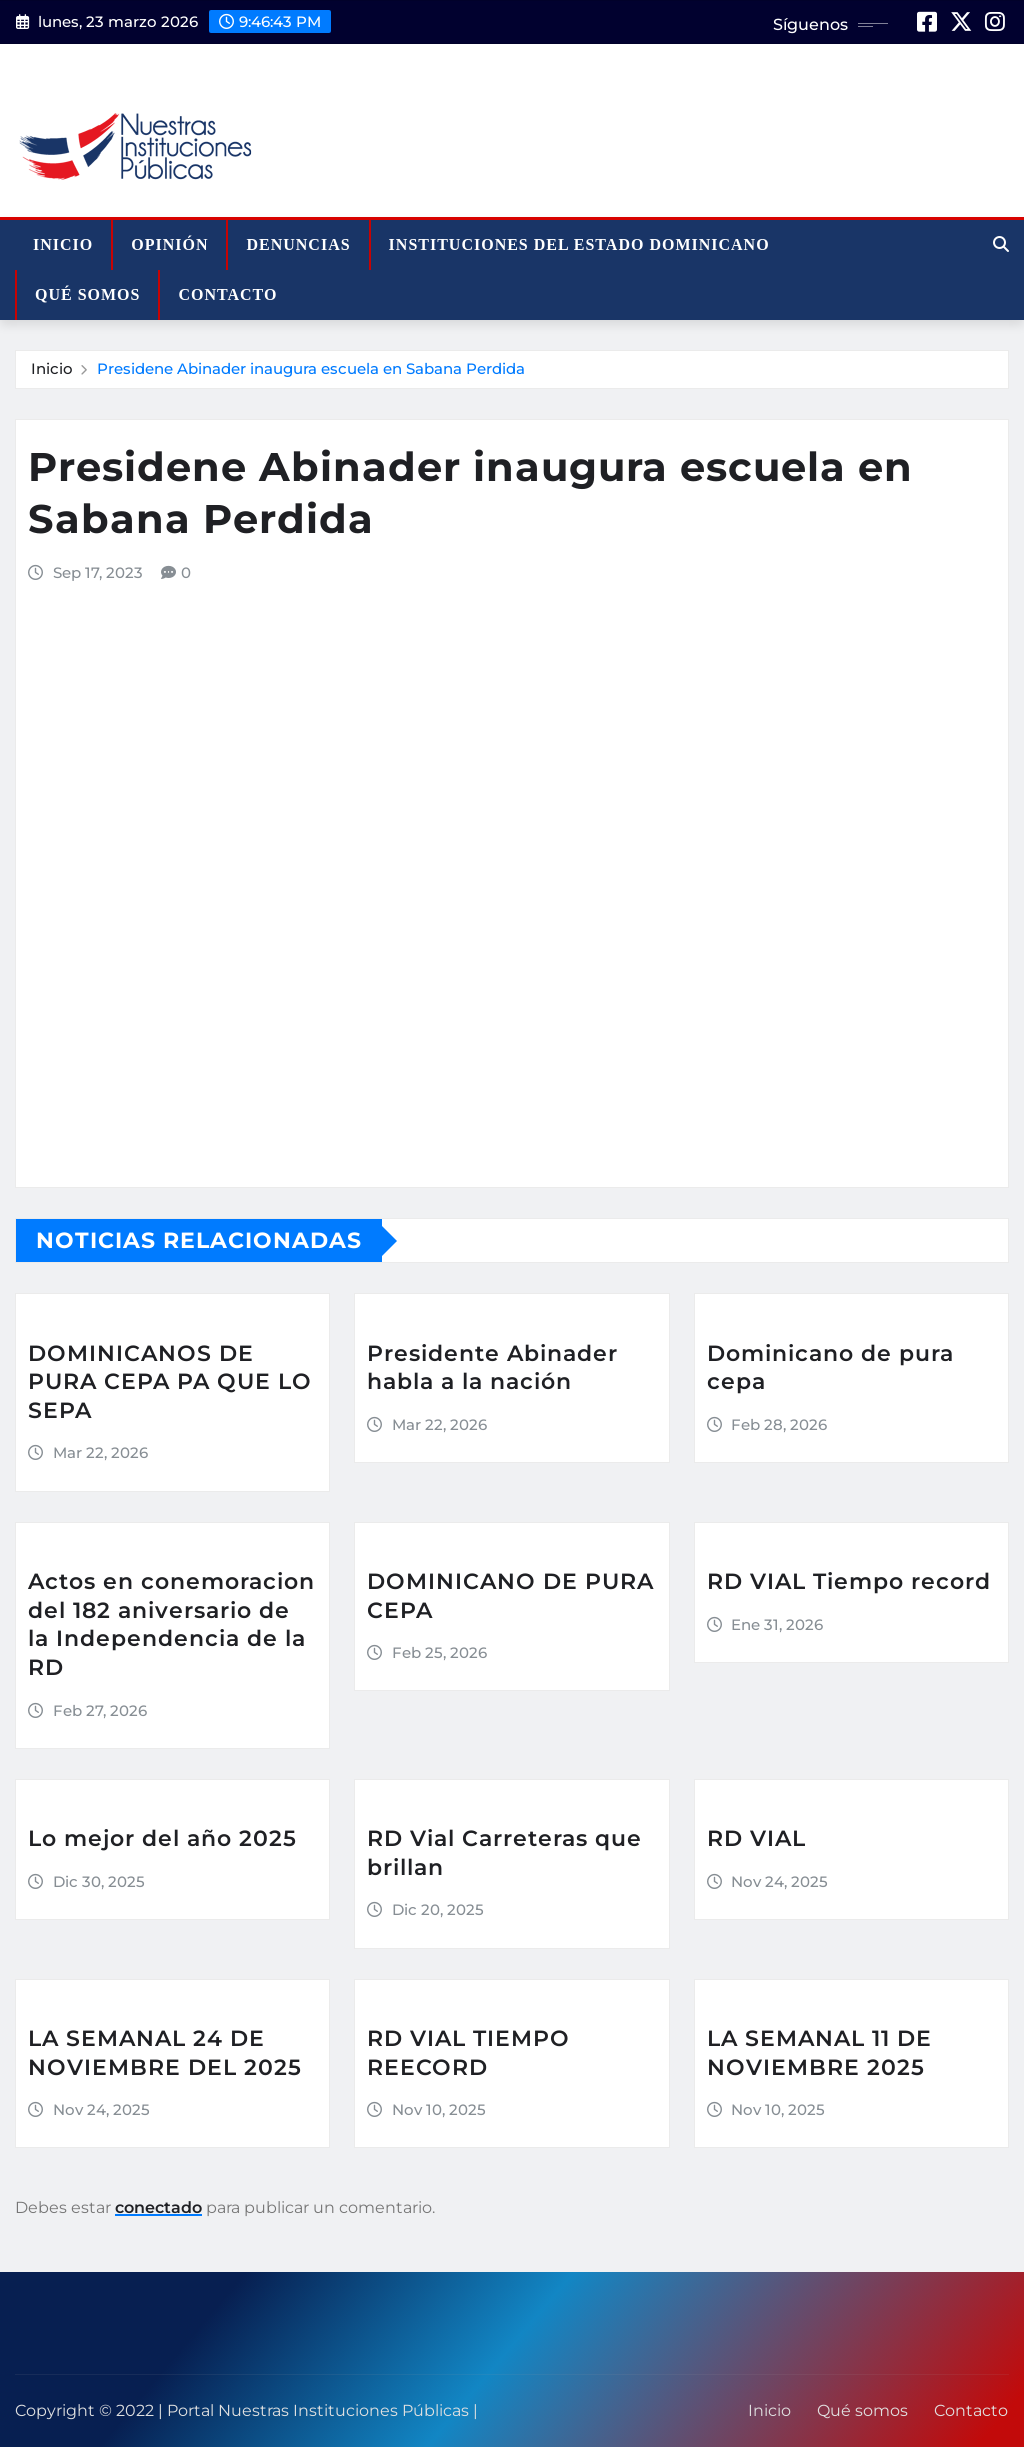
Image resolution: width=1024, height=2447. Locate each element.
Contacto (227, 294)
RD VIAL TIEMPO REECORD (468, 2053)
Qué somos (87, 294)
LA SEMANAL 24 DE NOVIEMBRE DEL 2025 (165, 2053)
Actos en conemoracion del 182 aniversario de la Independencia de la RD (171, 1624)
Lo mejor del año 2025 (162, 1838)
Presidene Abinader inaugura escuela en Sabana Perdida (311, 368)
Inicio (63, 244)
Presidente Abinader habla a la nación (492, 1368)
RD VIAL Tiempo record (849, 1581)
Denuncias (298, 244)
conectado (158, 2207)
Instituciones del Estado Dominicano (579, 244)
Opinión (169, 244)
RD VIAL (756, 1838)
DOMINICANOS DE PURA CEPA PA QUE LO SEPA (170, 1382)
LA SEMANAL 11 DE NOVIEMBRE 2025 (819, 2053)
